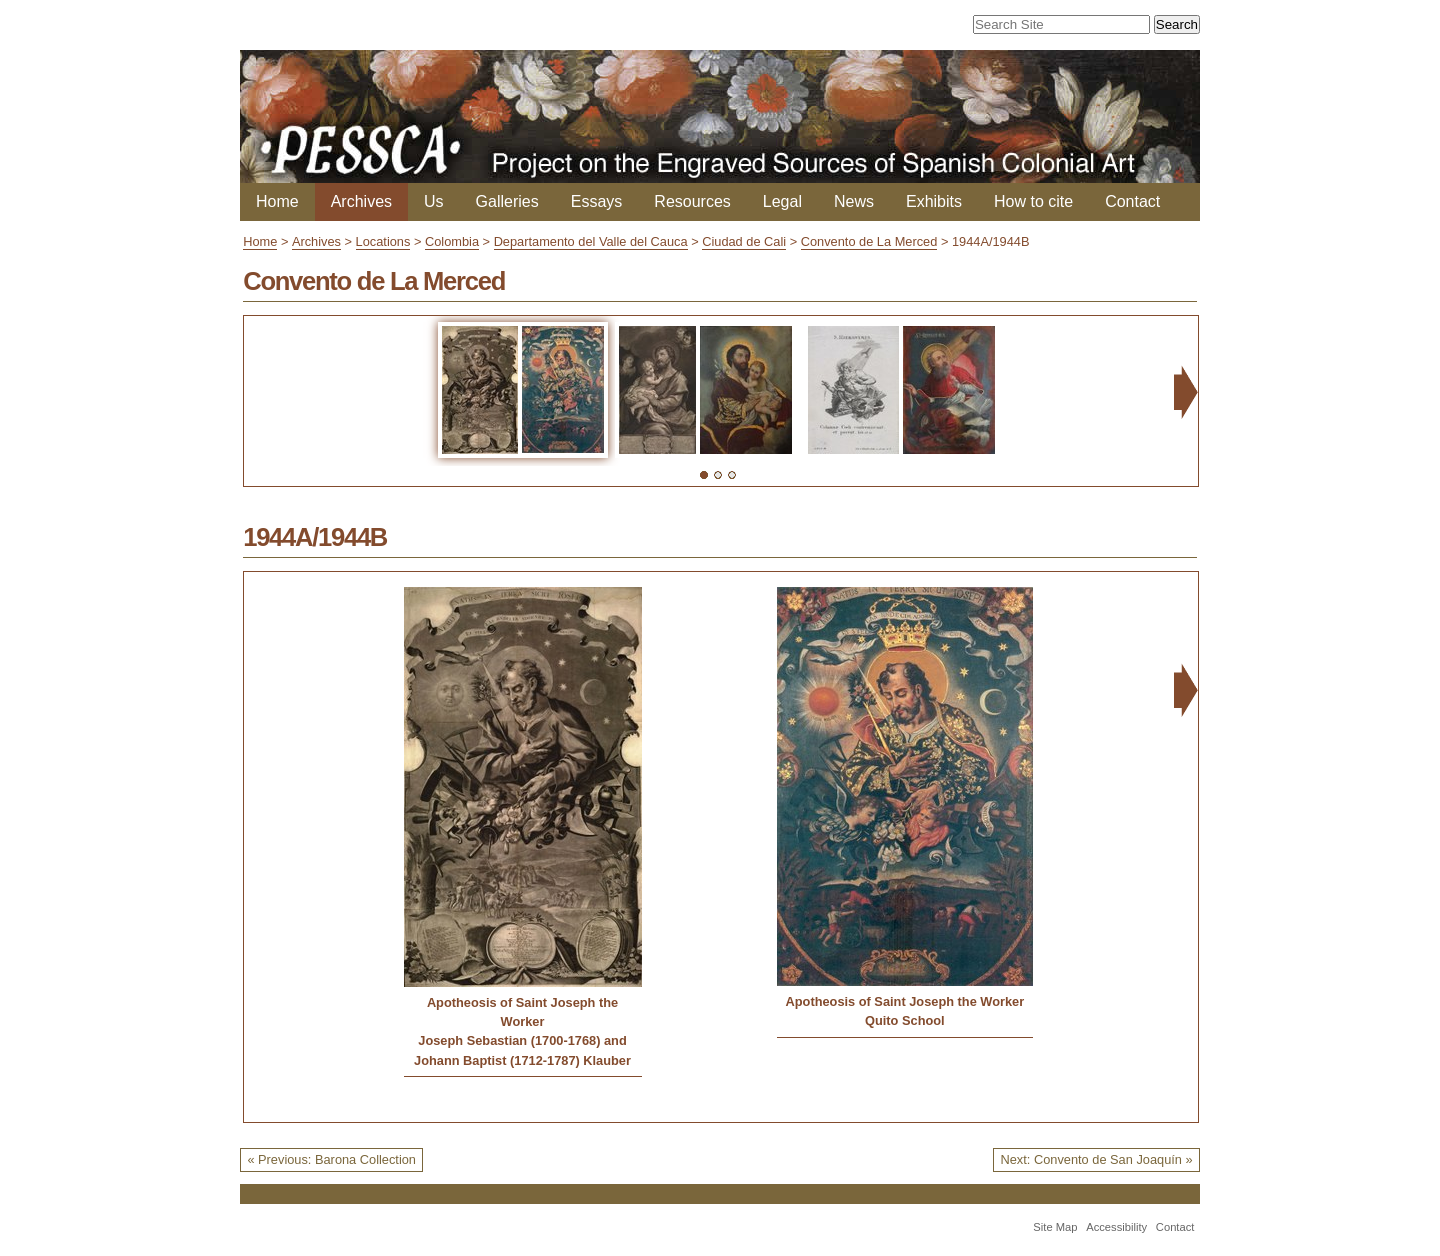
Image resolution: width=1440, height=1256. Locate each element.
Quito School (905, 1020)
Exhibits (934, 201)
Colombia (452, 241)
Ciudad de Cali (744, 241)
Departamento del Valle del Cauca (591, 241)
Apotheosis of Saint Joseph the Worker (522, 1012)
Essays (597, 201)
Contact (1132, 201)
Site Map (1055, 1227)
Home (277, 201)
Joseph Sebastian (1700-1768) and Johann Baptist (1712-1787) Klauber (522, 1050)
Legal (782, 201)
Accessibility (1116, 1227)
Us (434, 201)
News (854, 201)
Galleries (507, 201)
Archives (361, 201)
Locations (383, 241)
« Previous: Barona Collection (331, 1159)
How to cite (1033, 201)
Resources (692, 201)
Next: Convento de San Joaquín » (1097, 1159)
